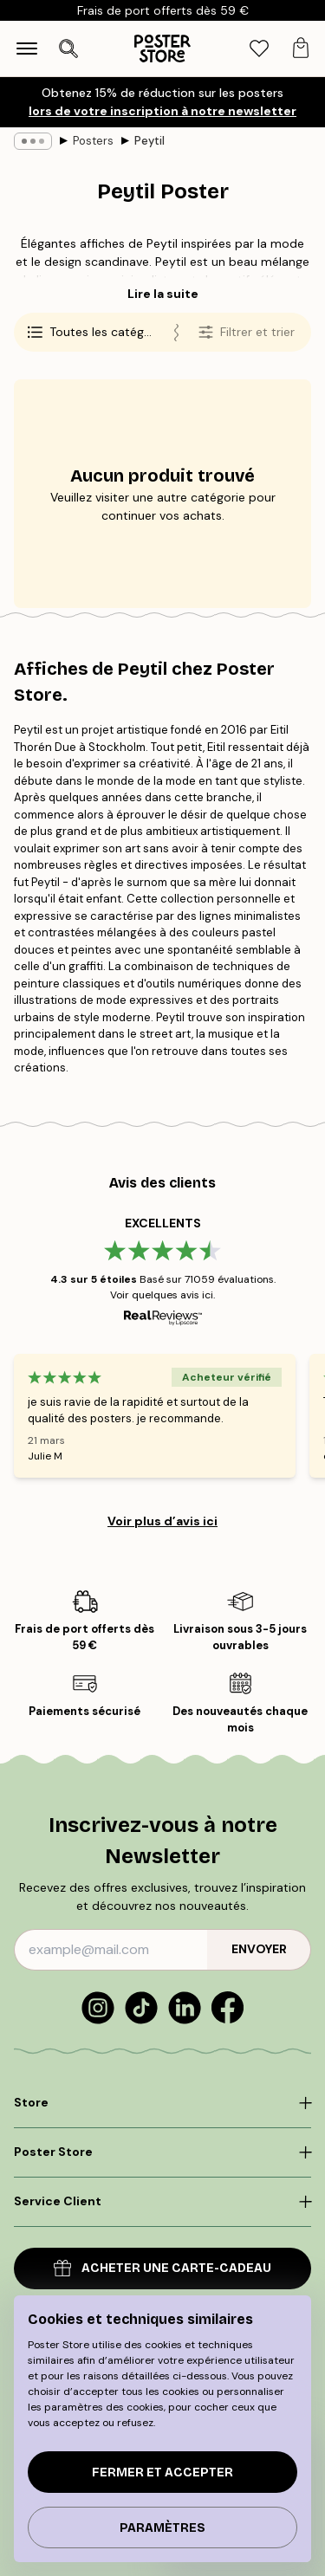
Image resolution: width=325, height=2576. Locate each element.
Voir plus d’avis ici (162, 1521)
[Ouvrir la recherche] (68, 48)
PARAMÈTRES (162, 2528)
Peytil (149, 140)
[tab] (259, 49)
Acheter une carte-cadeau (162, 2268)
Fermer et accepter (162, 2472)
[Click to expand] (162, 2103)
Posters (93, 140)
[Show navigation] (27, 48)
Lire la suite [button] (162, 293)
